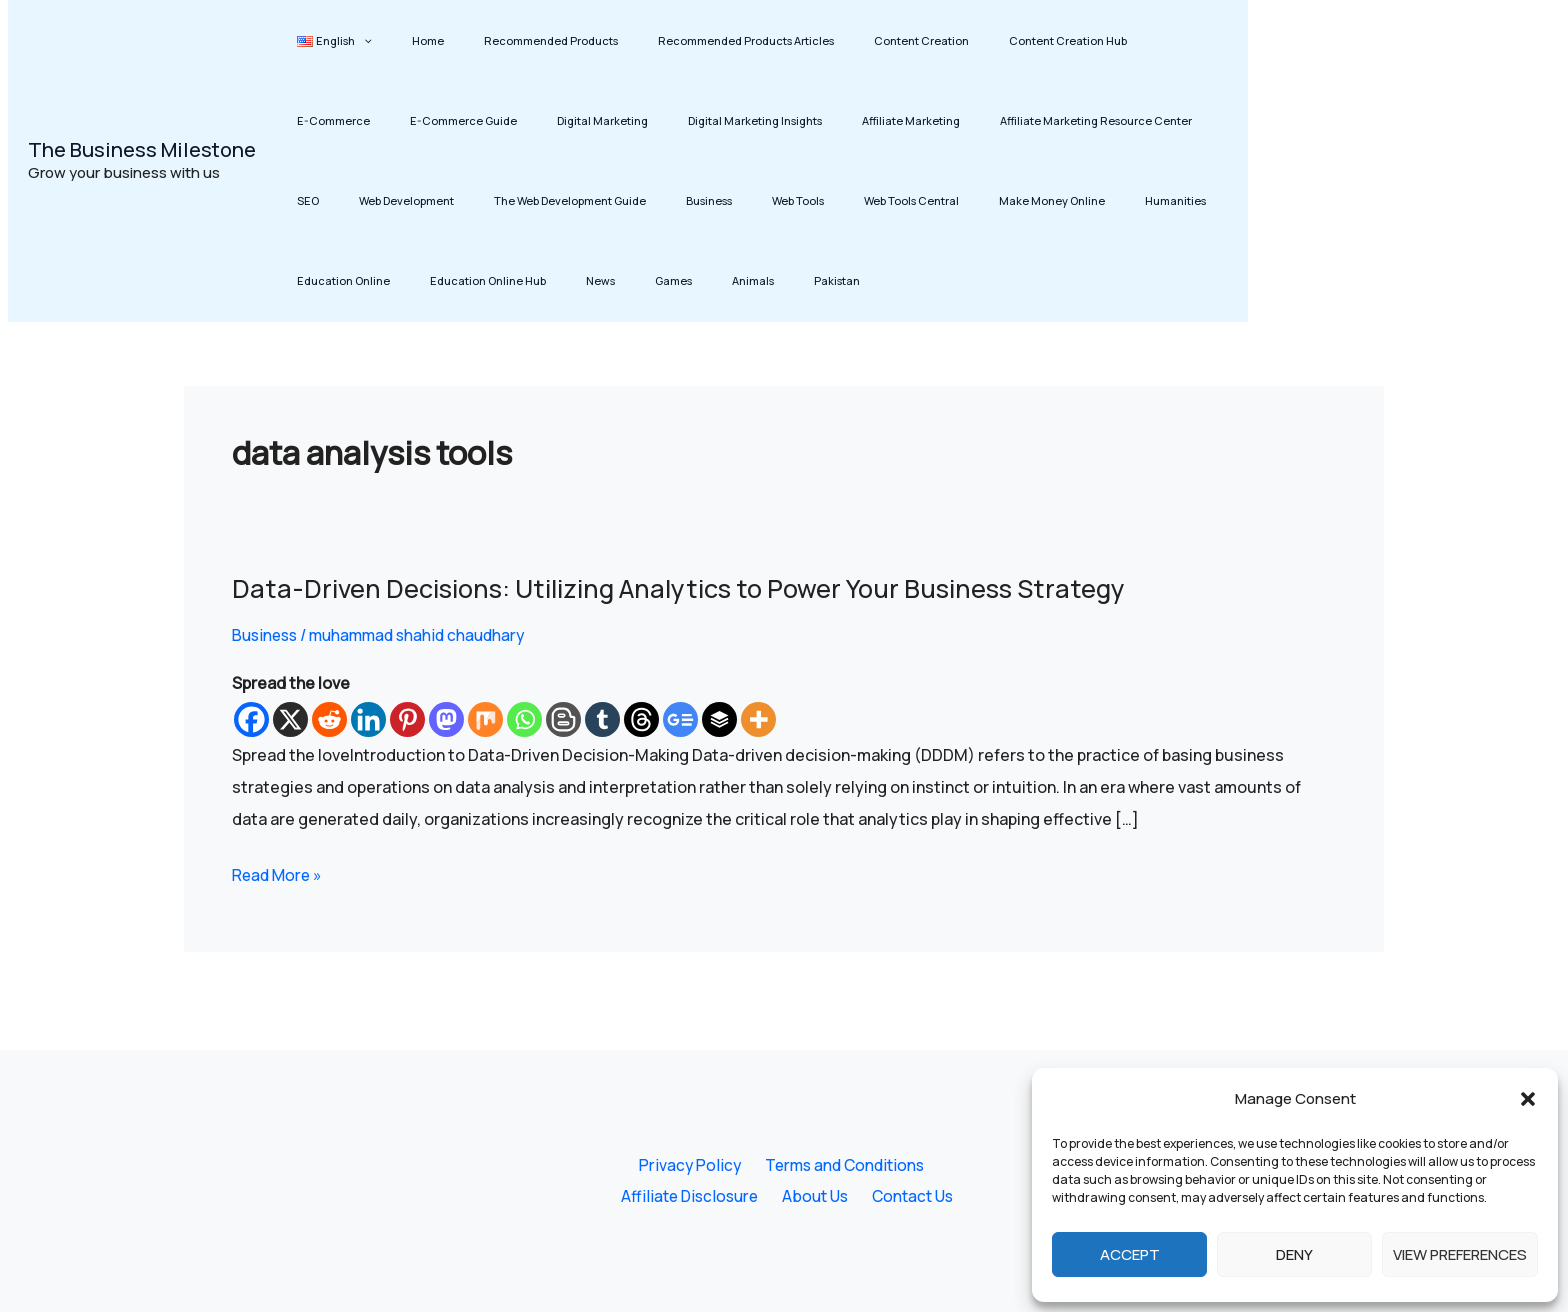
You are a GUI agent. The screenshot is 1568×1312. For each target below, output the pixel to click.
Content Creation (840, 40)
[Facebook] (251, 719)
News (1199, 200)
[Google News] (680, 719)
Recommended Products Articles (683, 40)
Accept (1130, 1254)
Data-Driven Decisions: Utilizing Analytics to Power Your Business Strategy (692, 588)
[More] (758, 719)
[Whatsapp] (524, 719)
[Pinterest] (407, 719)
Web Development (1111, 120)
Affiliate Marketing (735, 120)
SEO (1031, 120)
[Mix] (485, 719)
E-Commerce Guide (341, 120)
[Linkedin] (368, 719)
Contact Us (910, 1196)
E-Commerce (1086, 40)
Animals (368, 280)
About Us (816, 1196)
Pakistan (434, 280)
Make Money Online (774, 200)
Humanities (879, 200)
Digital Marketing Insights (597, 120)
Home (401, 40)
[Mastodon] (446, 719)
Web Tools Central (651, 200)
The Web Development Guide (364, 200)
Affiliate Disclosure (694, 1196)
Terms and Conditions (839, 1164)
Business (485, 200)
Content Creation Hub (969, 40)
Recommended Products (506, 40)
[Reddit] (329, 719)
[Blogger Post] (563, 719)
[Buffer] (719, 719)
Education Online (978, 200)
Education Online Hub (1105, 200)
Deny (1294, 1254)
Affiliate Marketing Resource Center (902, 120)
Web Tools (556, 200)
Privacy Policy (688, 1164)
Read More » (279, 873)
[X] (290, 719)
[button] (1528, 1099)
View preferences (1460, 1254)
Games (306, 280)
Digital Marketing (462, 120)
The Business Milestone (142, 149)
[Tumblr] (602, 719)
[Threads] (641, 719)
